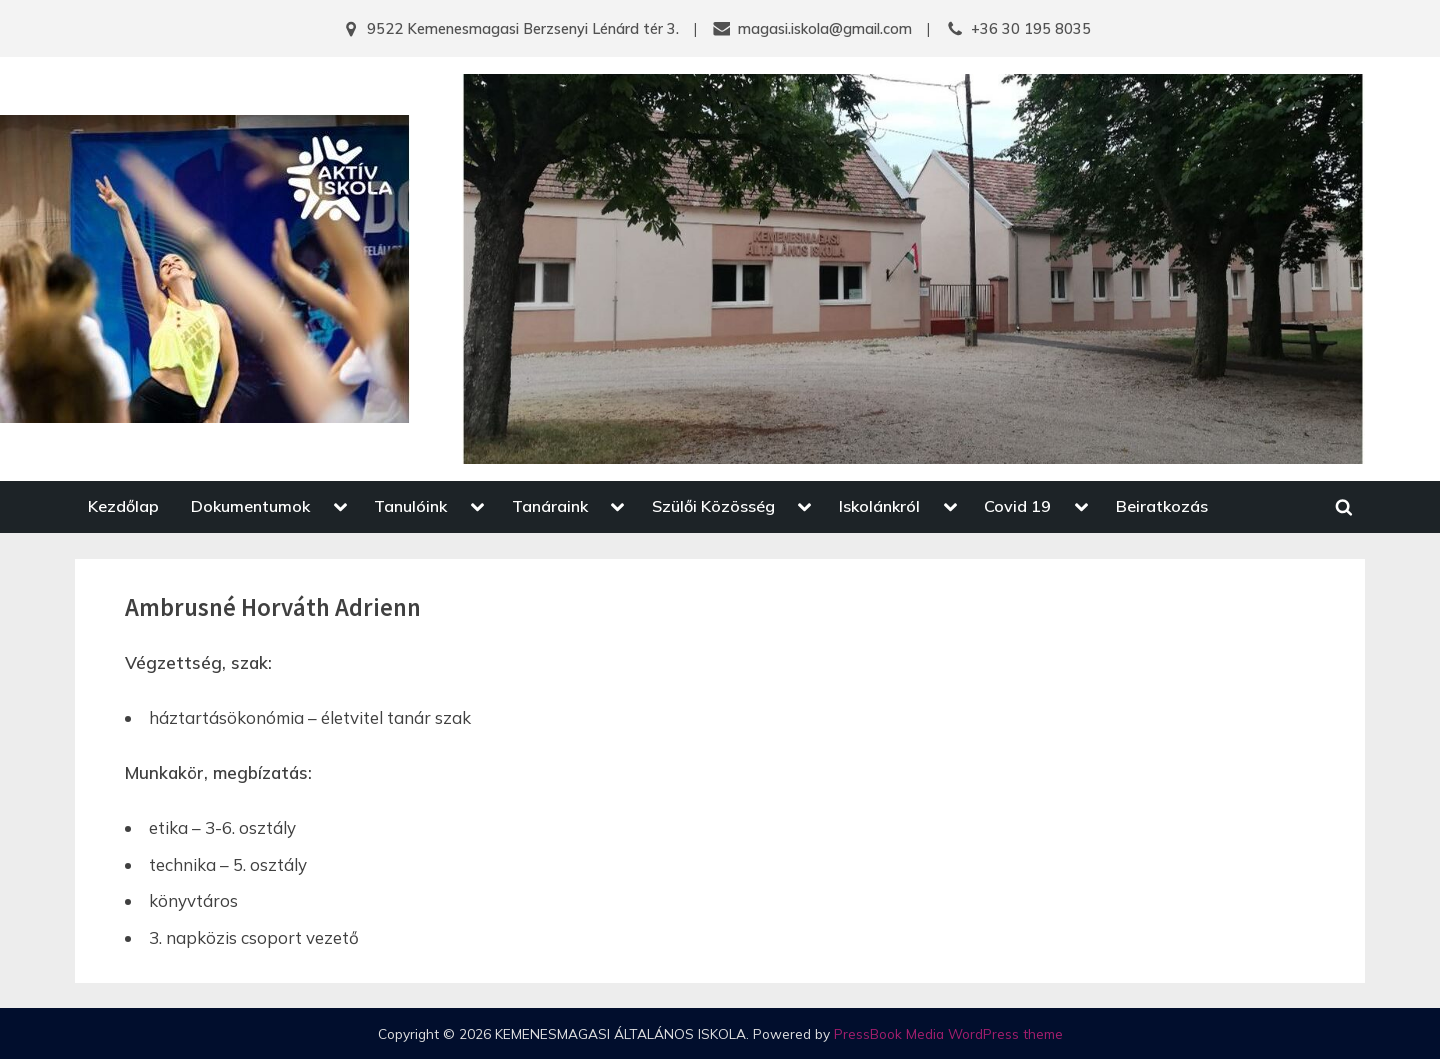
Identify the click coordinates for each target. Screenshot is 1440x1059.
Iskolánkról (879, 506)
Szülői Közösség (713, 506)
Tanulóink (410, 506)
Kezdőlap (123, 506)
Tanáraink (550, 506)
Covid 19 (1017, 506)
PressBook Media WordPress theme (948, 1033)
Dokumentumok (250, 506)
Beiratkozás (1162, 506)
